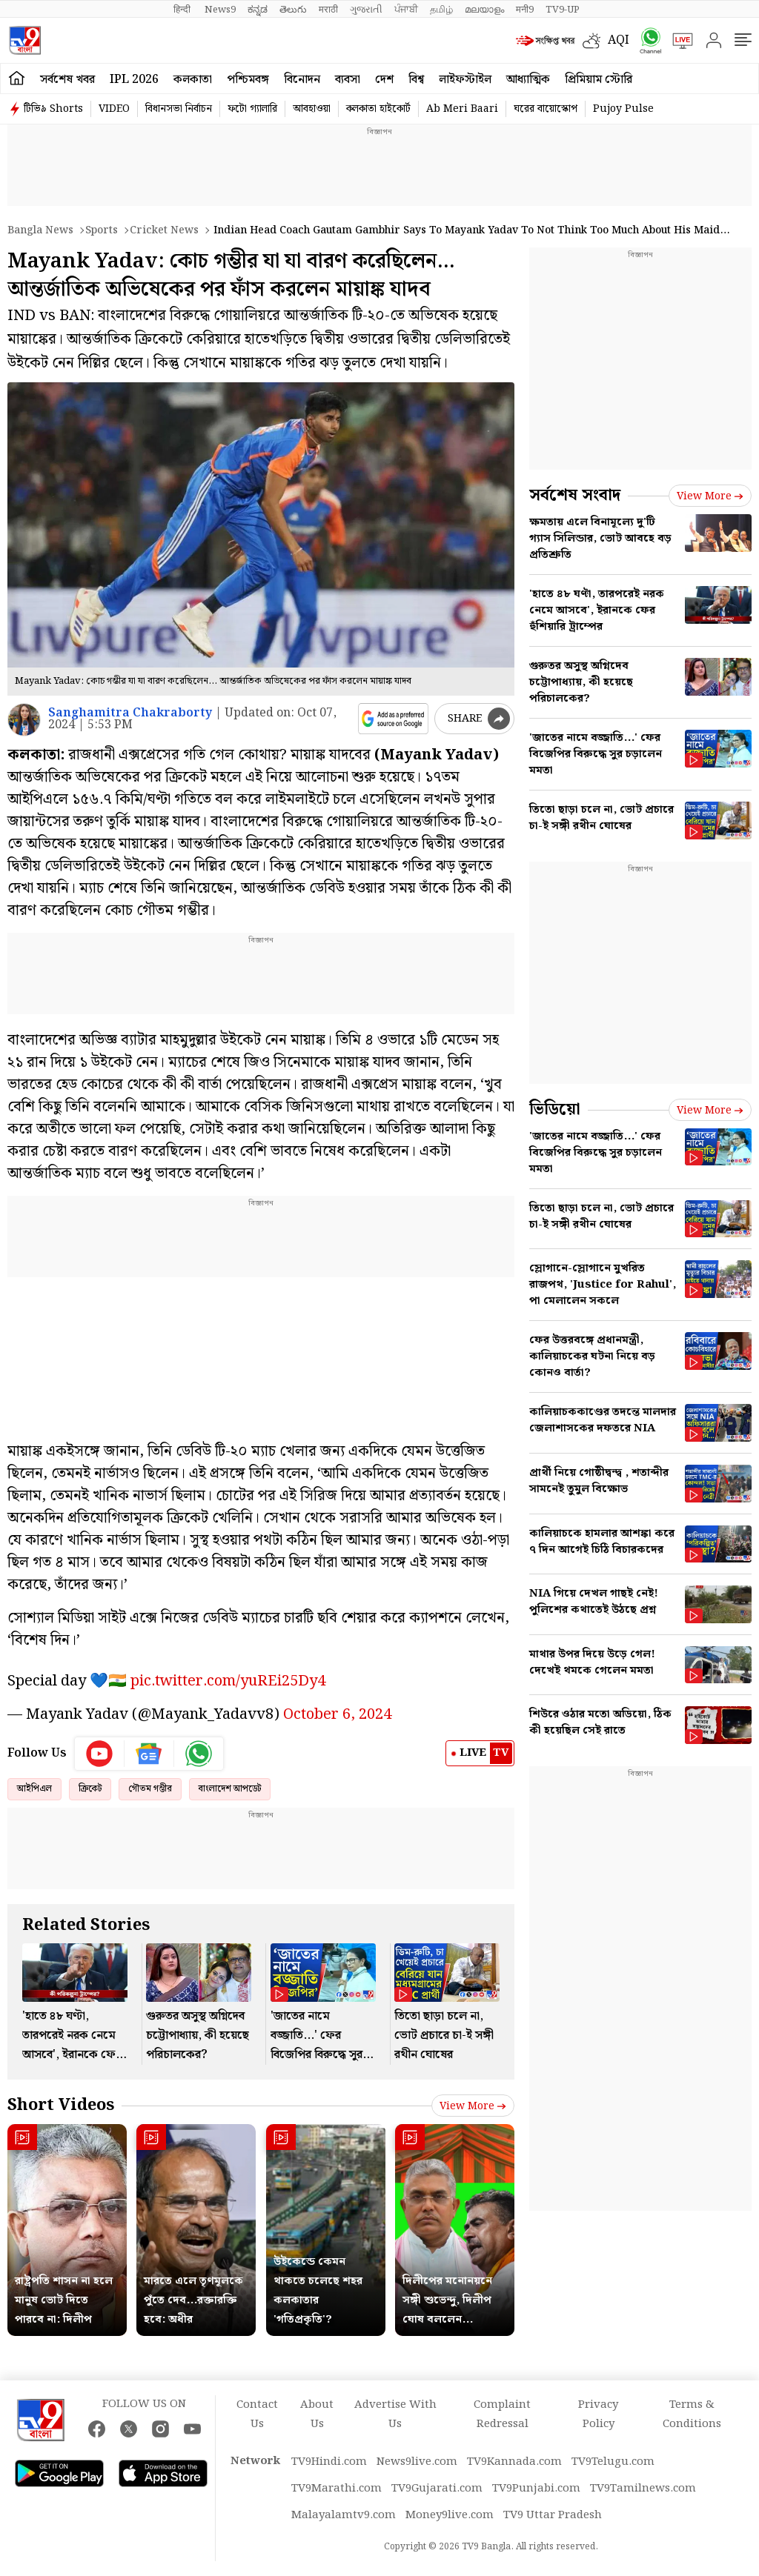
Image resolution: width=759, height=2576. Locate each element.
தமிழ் (441, 9)
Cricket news (164, 230)
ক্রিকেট (90, 1789)
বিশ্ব (416, 79)
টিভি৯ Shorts (53, 109)
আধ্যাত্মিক (528, 79)
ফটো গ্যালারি (252, 109)
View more (473, 2106)
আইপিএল (34, 1789)
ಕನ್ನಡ (258, 9)
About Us (317, 2414)
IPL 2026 (134, 79)
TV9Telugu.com (612, 2462)
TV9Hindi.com (329, 2462)
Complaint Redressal (502, 2414)
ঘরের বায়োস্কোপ (545, 109)
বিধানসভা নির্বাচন (178, 109)
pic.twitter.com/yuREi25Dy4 (227, 1681)
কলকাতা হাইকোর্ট (378, 109)
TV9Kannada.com (514, 2462)
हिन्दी (183, 9)
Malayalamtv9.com (343, 2515)
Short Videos (60, 2105)
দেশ (384, 79)
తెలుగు (293, 9)
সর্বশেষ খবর (67, 79)
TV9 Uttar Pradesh (552, 2515)
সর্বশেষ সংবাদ (574, 495)
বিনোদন (302, 79)
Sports (101, 230)
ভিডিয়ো (554, 1109)
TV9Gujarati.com (437, 2488)
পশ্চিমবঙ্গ (248, 79)
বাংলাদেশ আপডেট (230, 1789)
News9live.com (417, 2462)
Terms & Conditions (692, 2414)
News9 (220, 9)
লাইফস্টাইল (465, 79)
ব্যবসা (347, 79)
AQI (618, 40)
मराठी (328, 9)
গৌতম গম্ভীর (150, 1789)
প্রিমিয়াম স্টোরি (598, 79)
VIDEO (114, 109)
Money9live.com (449, 2515)
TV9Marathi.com (336, 2488)
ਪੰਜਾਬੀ (406, 9)
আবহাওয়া (312, 109)
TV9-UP (563, 9)
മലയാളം (484, 9)
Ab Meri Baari (462, 109)
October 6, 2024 (337, 1714)
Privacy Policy (598, 2414)
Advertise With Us (395, 2414)
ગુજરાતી (366, 9)
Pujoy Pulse (623, 109)
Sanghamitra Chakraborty (130, 713)
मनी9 (525, 9)
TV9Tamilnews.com (643, 2488)
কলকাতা (192, 79)
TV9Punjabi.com (536, 2488)
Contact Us (257, 2414)
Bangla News (40, 230)
